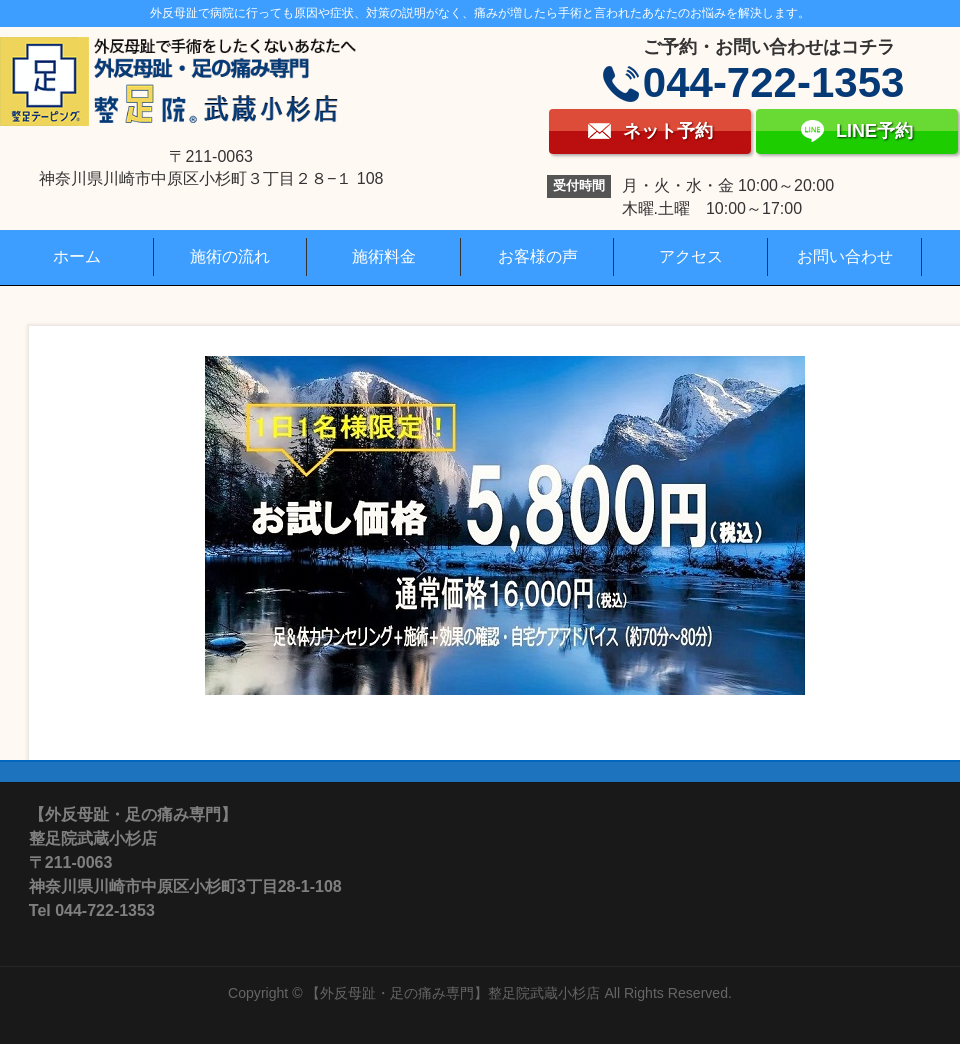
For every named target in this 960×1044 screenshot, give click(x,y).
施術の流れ (230, 256)
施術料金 (384, 256)
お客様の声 (538, 256)
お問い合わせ (845, 256)
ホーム (77, 256)
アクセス (691, 256)
